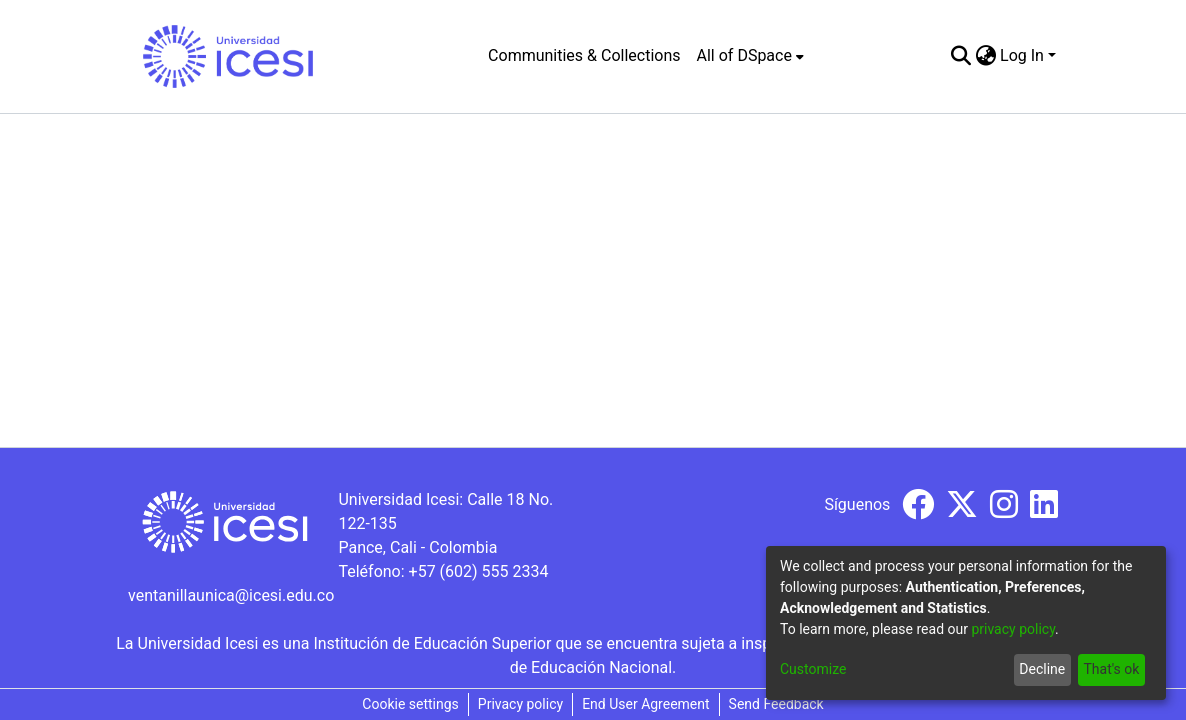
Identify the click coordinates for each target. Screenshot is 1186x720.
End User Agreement (645, 704)
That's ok (1111, 669)
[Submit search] (960, 56)
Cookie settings (410, 704)
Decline (1042, 669)
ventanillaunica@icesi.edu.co (231, 595)
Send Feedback (776, 704)
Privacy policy (520, 704)
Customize (813, 669)
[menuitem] (750, 56)
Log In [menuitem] (1022, 55)
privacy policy (1013, 629)
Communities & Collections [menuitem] (584, 55)
